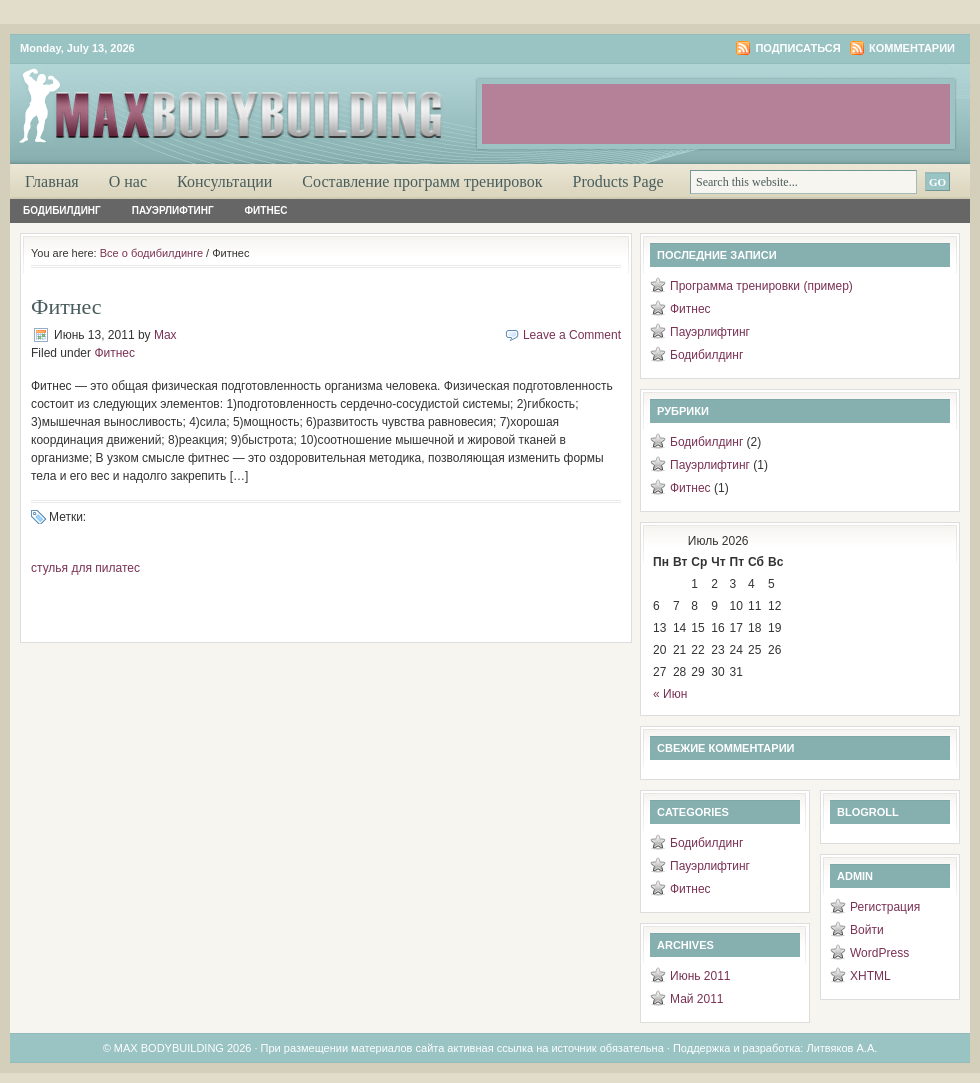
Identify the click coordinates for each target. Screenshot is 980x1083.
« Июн (670, 694)
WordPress (879, 953)
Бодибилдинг (62, 210)
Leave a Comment (572, 335)
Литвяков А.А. (841, 1048)
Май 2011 (697, 999)
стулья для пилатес (85, 568)
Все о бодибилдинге (151, 253)
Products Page (618, 181)
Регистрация (885, 907)
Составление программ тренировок (422, 181)
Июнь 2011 (700, 976)
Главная (52, 181)
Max (165, 335)
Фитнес (266, 210)
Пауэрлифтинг (173, 210)
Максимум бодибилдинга (250, 100)
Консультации (224, 181)
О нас (128, 181)
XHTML (870, 976)
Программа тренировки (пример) (761, 286)
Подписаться (797, 48)
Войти (867, 930)
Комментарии (912, 48)
